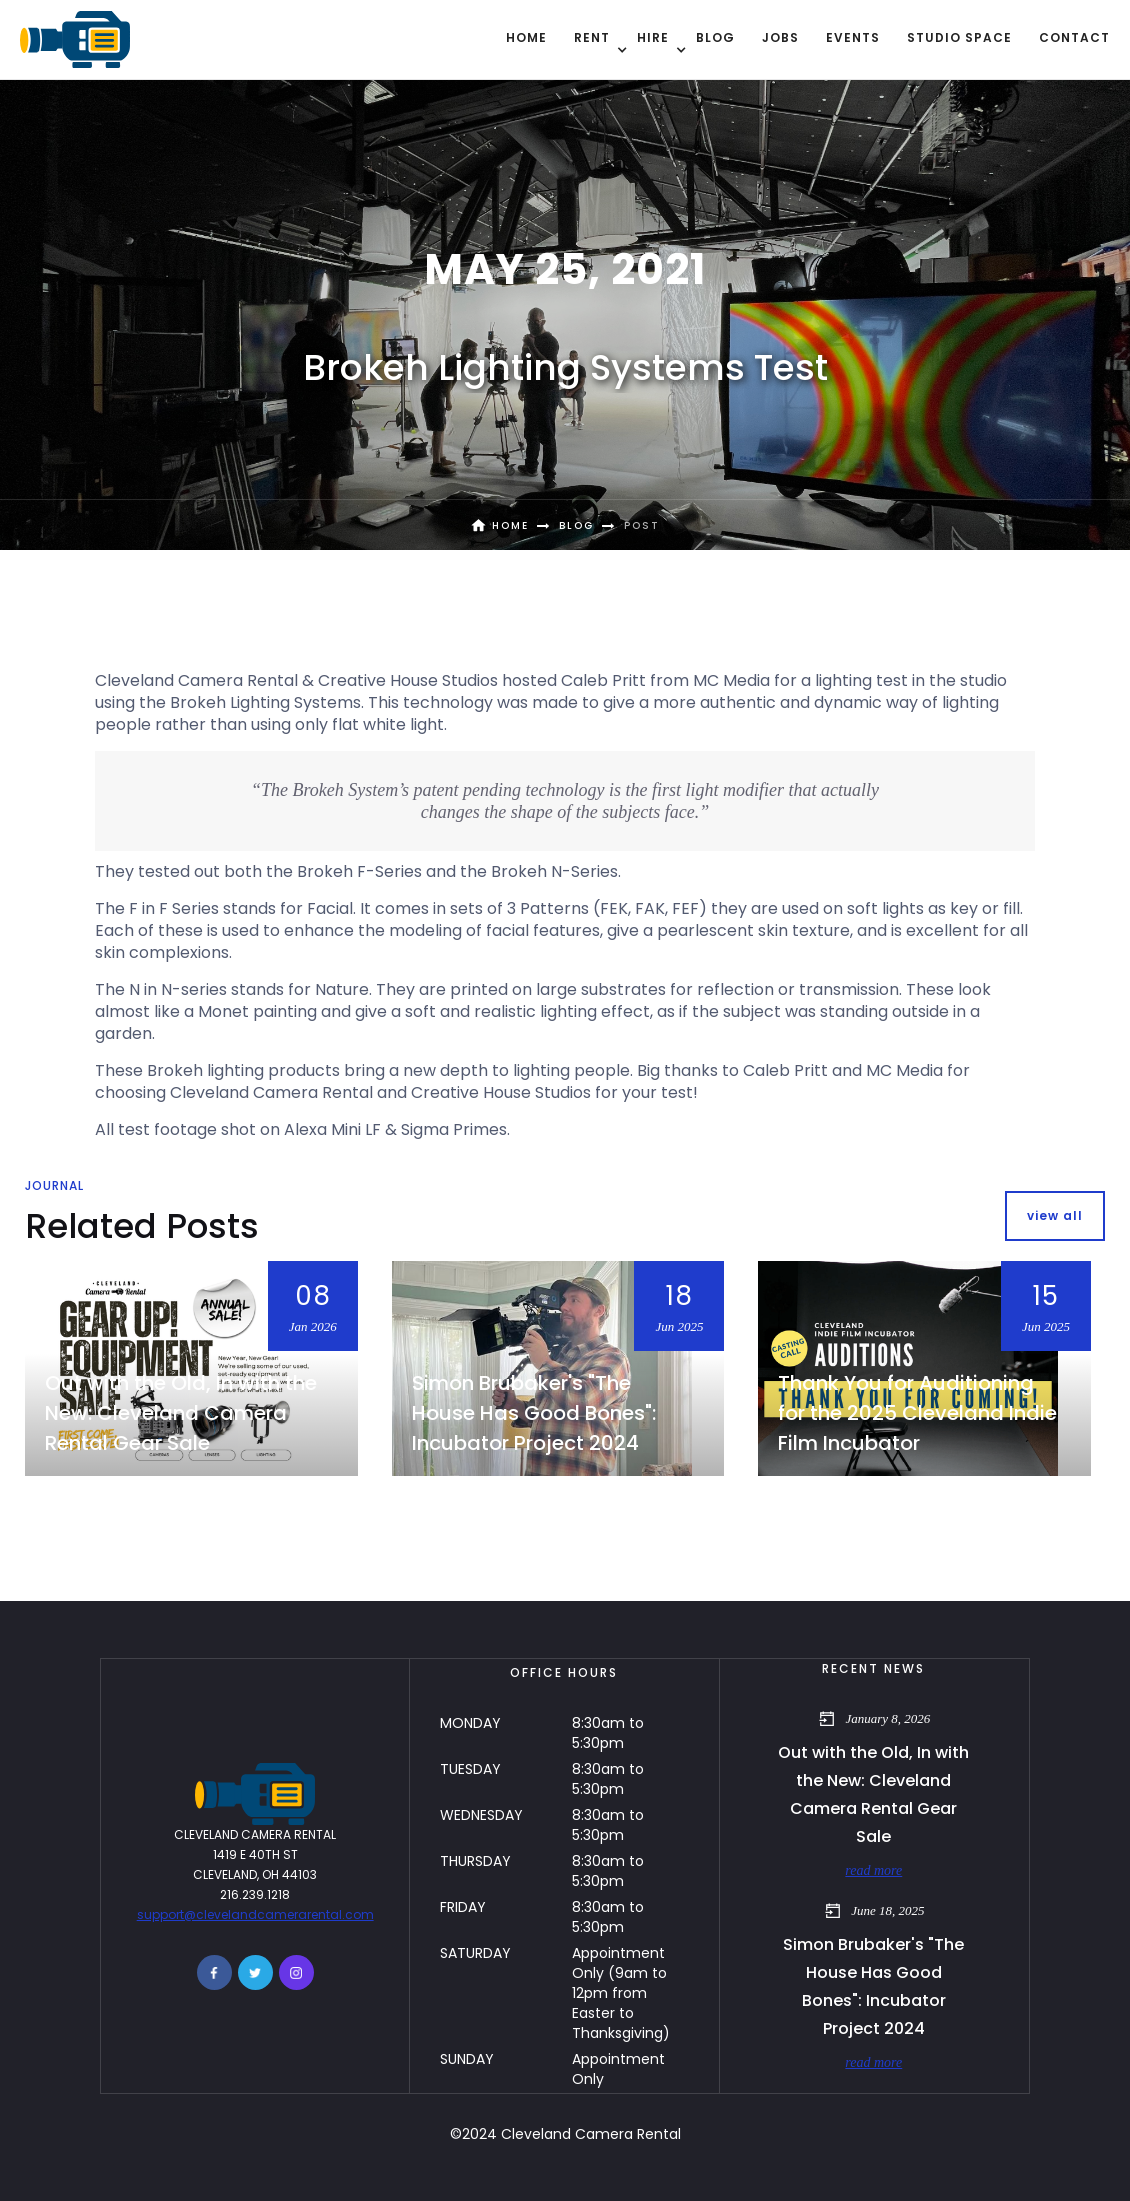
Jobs (780, 37)
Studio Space (959, 37)
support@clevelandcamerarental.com (255, 1914)
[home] (75, 40)
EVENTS (853, 37)
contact (1074, 37)
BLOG (715, 37)
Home (526, 37)
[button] (592, 39)
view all (1055, 1215)
